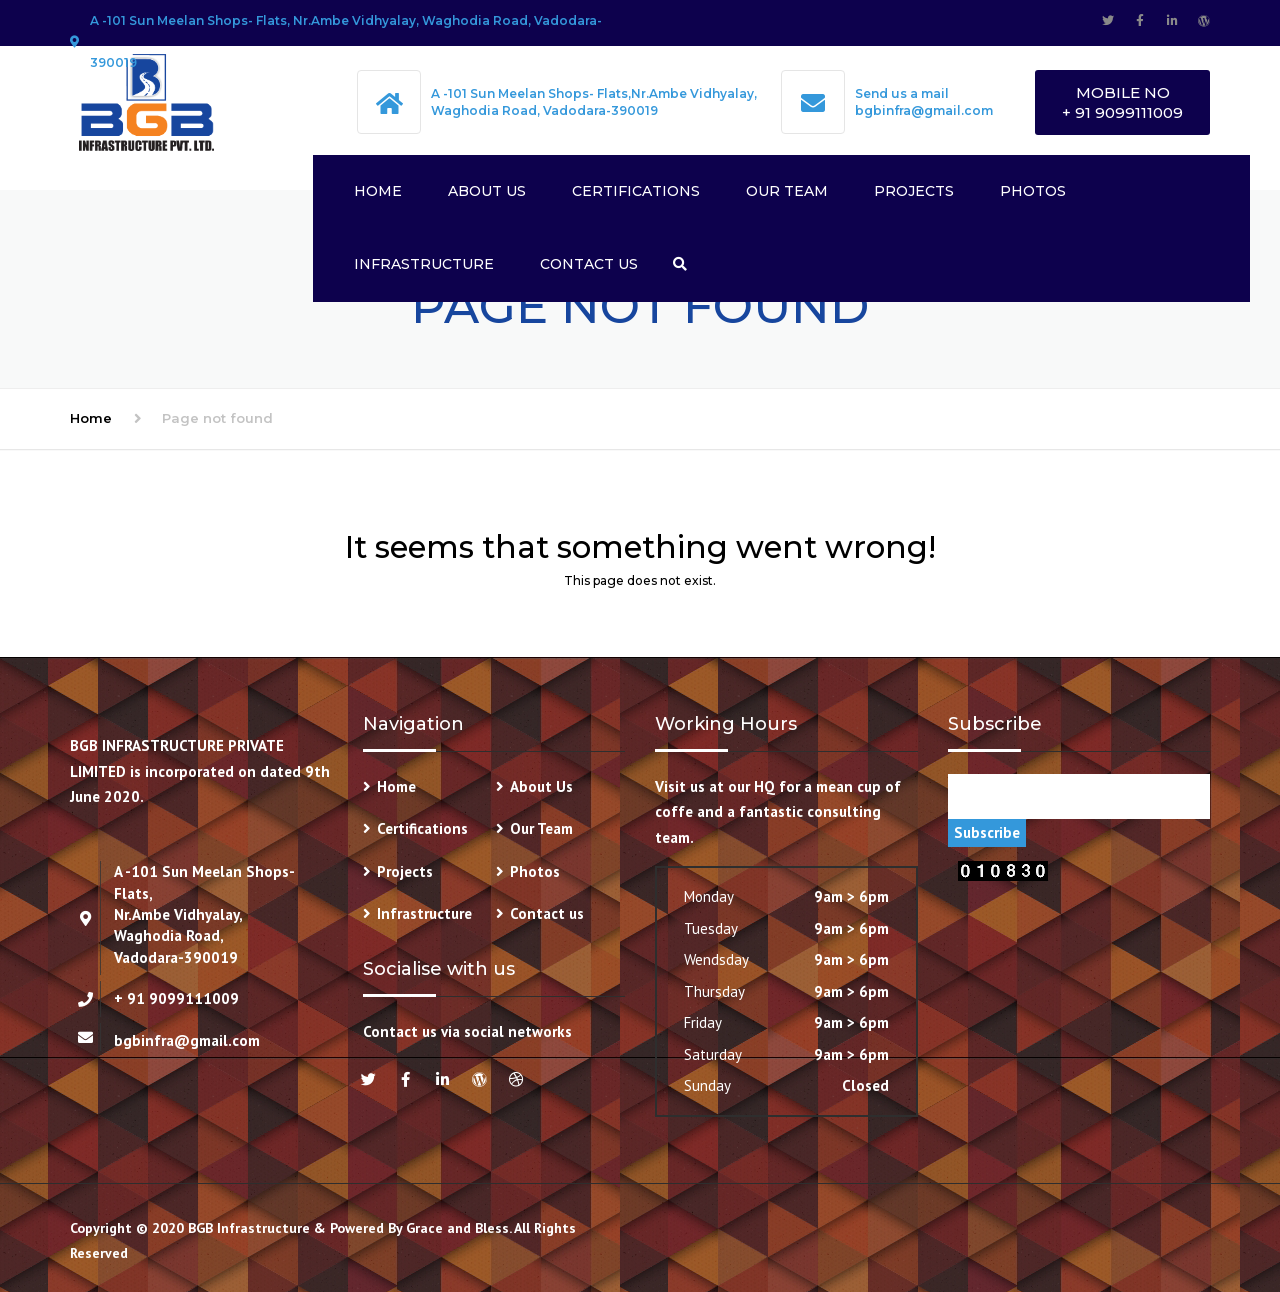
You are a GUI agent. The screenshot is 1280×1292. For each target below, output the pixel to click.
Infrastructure (424, 264)
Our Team (787, 191)
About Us (487, 191)
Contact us (589, 264)
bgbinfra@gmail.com (924, 110)
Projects (914, 191)
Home (378, 191)
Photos (1033, 191)
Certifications (636, 191)
